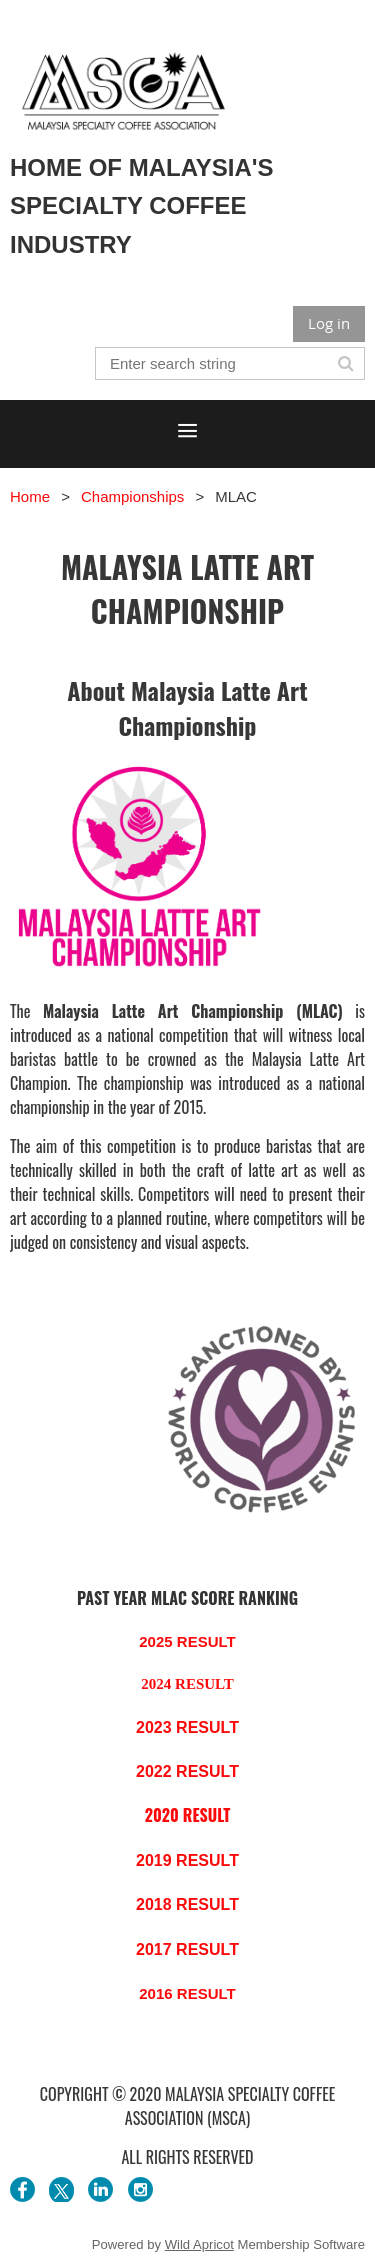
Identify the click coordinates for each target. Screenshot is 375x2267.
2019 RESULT (187, 1860)
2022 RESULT (187, 1771)
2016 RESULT (187, 1993)
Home (30, 496)
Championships (132, 496)
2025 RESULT (187, 1641)
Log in (329, 323)
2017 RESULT (187, 1949)
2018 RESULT (187, 1904)
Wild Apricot (199, 2244)
